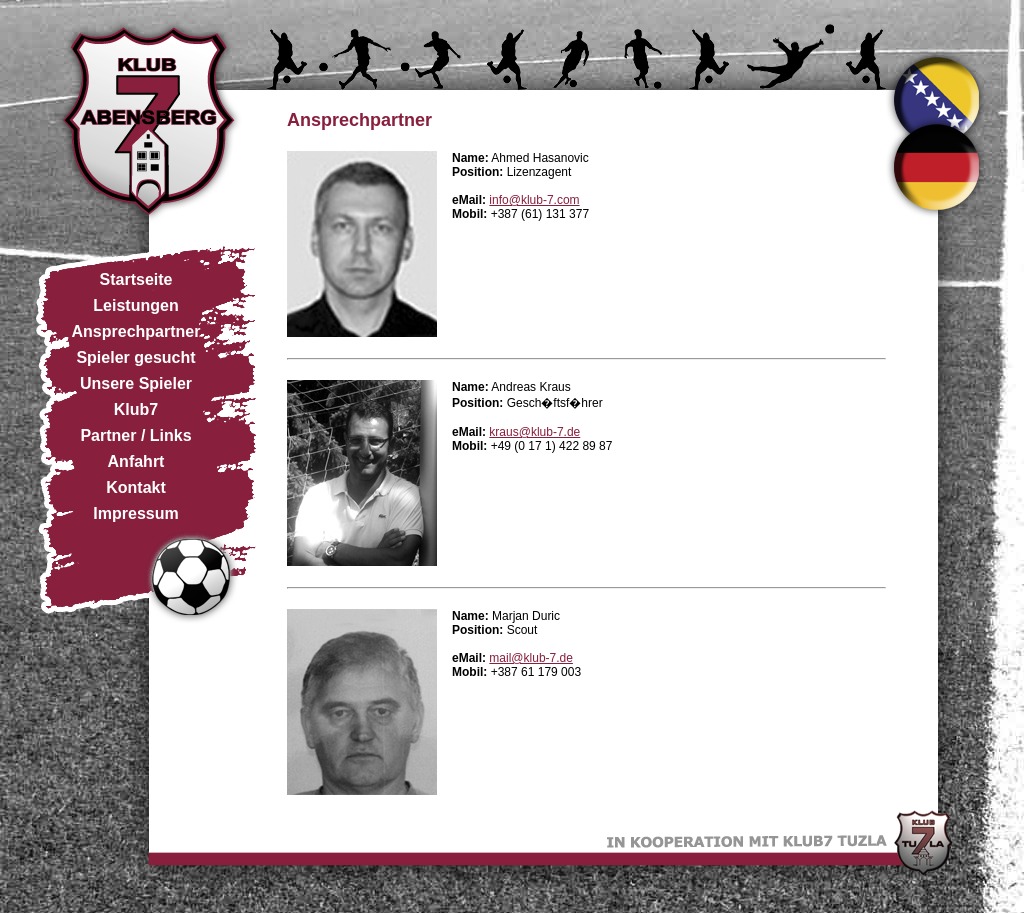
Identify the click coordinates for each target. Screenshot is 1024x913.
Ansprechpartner (136, 331)
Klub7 (136, 409)
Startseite (136, 279)
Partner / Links (135, 435)
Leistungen (135, 305)
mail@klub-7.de (531, 658)
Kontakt (136, 487)
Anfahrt (136, 461)
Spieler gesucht (135, 357)
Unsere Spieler (136, 383)
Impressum (135, 513)
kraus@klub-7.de (534, 432)
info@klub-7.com (534, 200)
